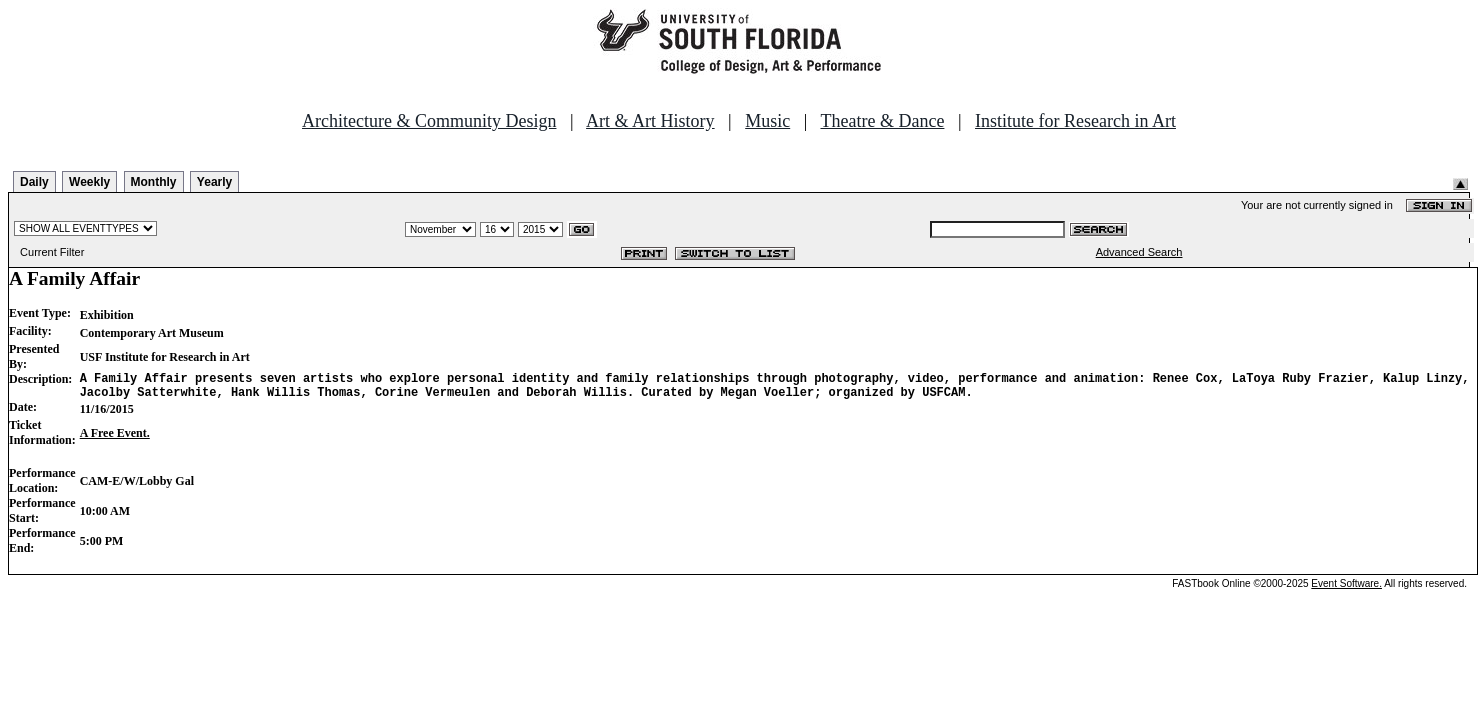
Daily (34, 182)
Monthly (154, 182)
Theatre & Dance (882, 121)
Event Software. (1346, 589)
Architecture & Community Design (429, 121)
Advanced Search (1139, 252)
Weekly (89, 182)
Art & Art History (650, 121)
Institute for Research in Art (1075, 121)
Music (767, 121)
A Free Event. (115, 439)
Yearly (214, 182)
